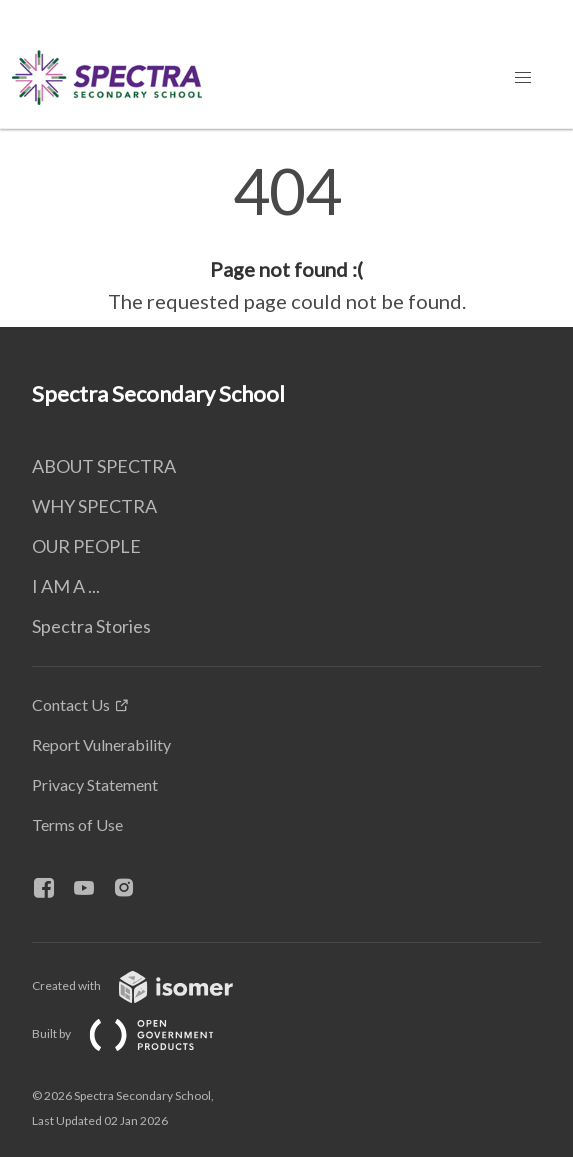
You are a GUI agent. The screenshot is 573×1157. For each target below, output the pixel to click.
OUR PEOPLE (86, 546)
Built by (139, 1033)
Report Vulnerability (101, 744)
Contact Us (71, 704)
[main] (286, 238)
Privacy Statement (95, 784)
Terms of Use (77, 824)
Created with (148, 985)
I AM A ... (66, 586)
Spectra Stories (91, 626)
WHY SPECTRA (94, 506)
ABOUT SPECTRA (104, 466)
